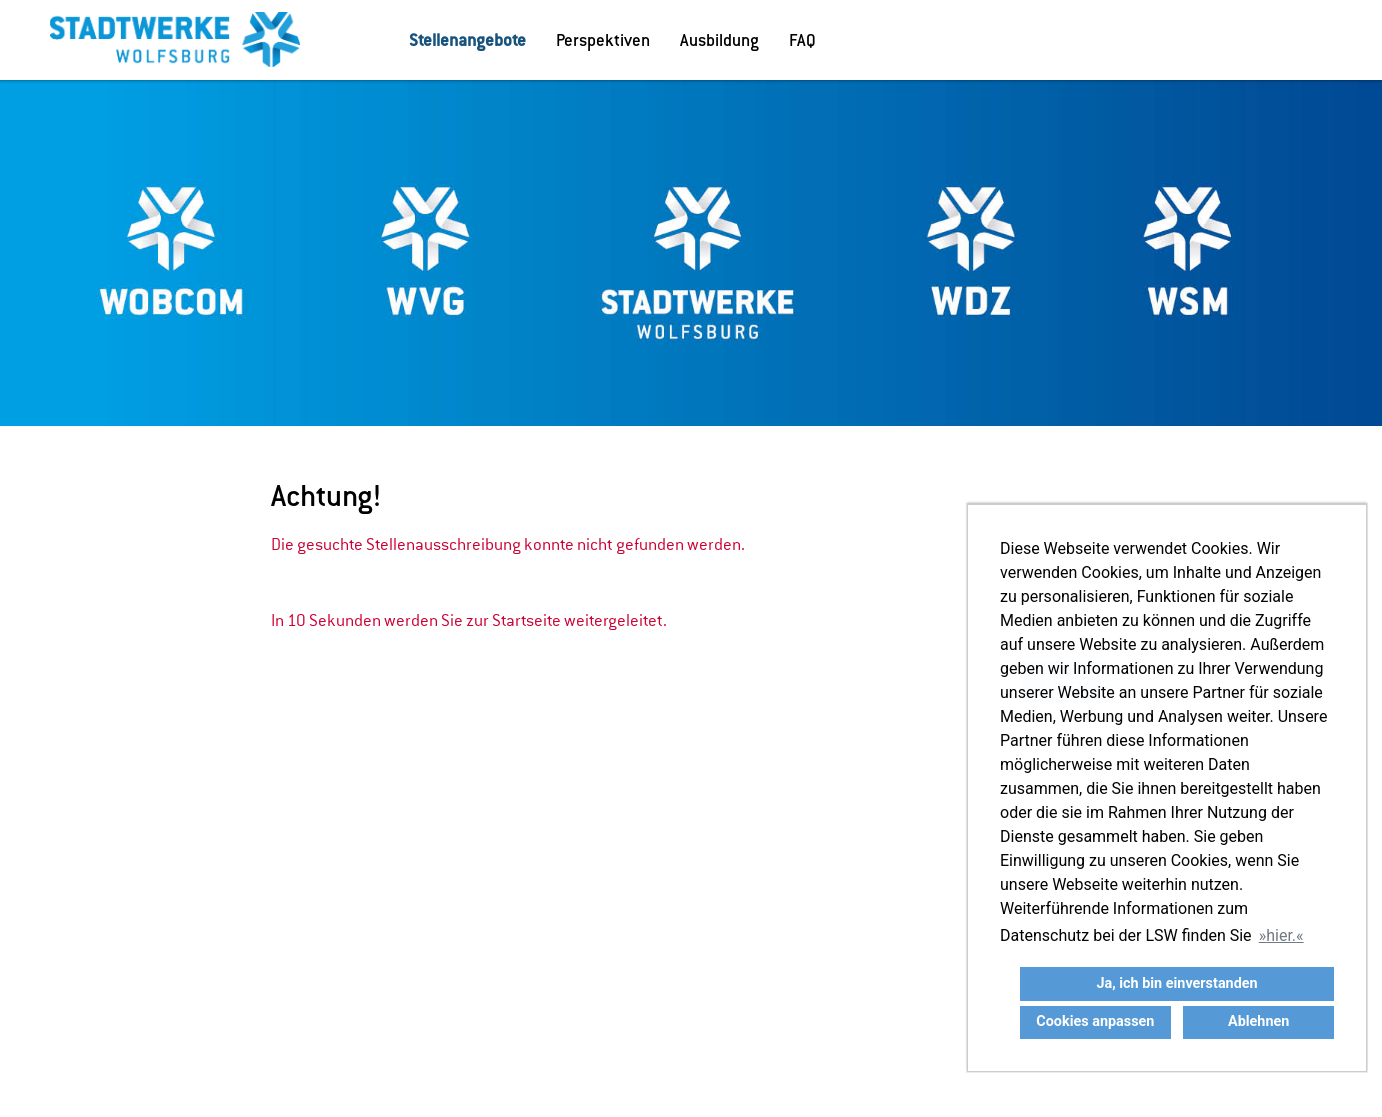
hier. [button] (1281, 935)
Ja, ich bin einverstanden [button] (1176, 983)
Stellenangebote (467, 40)
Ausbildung (719, 40)
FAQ (802, 40)
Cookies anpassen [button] (1095, 1021)
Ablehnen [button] (1258, 1021)
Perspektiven (603, 40)
